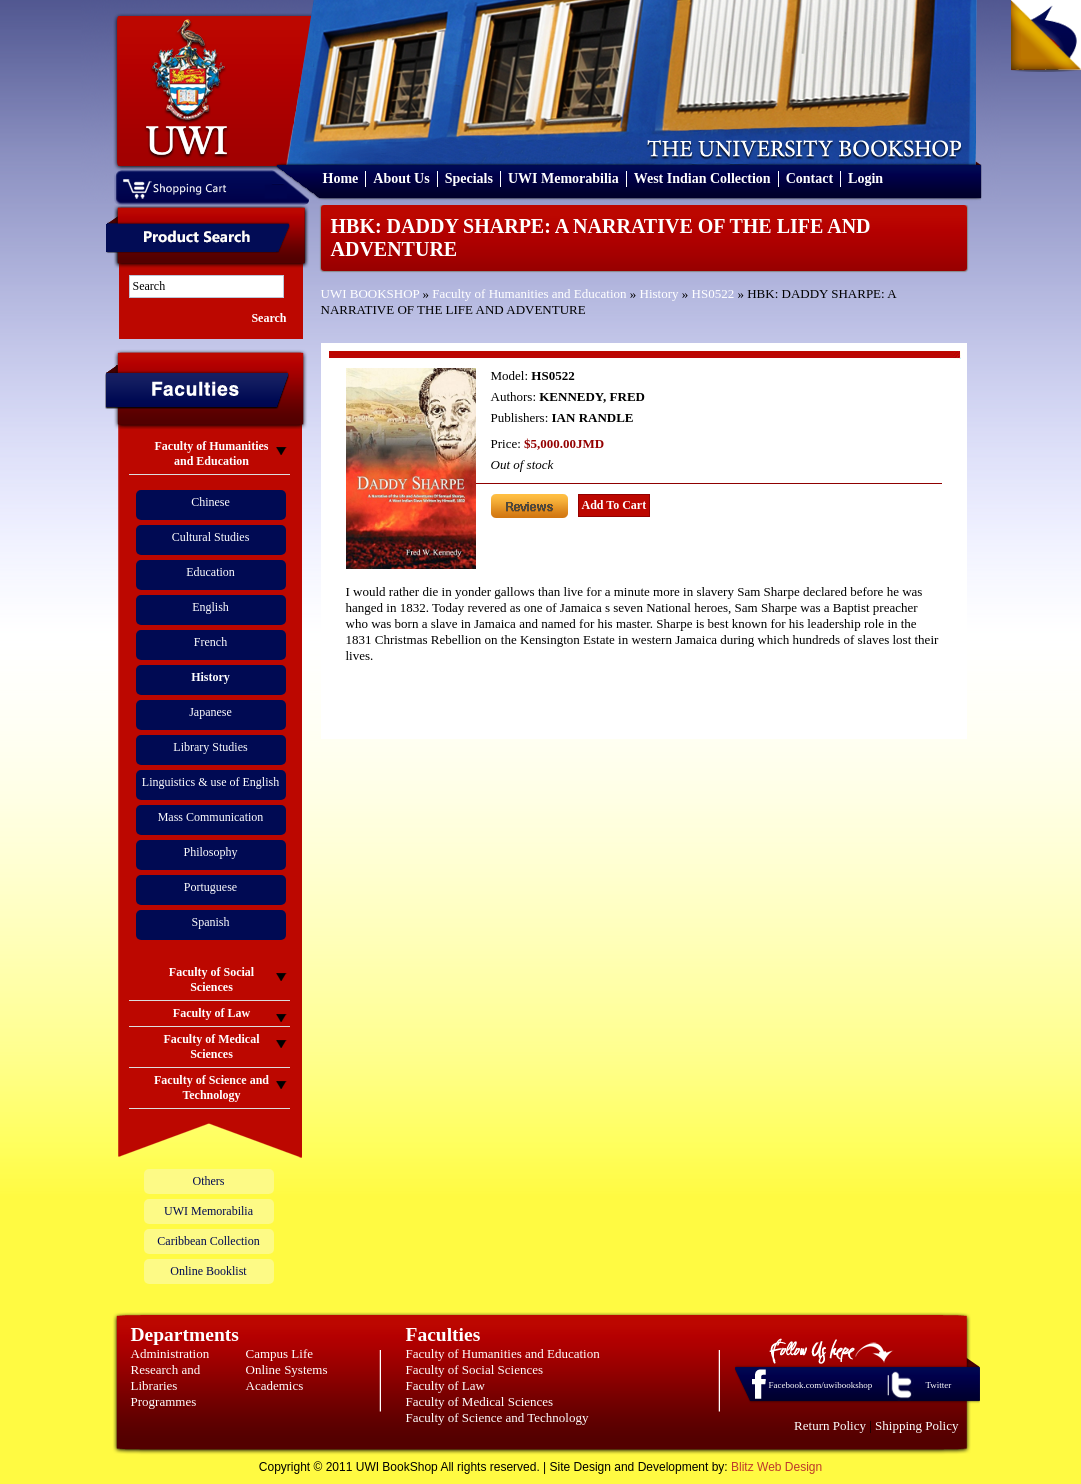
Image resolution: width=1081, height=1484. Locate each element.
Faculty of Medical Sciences (480, 1401)
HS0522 (713, 293)
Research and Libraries (166, 1377)
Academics (275, 1385)
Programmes (164, 1401)
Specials (469, 178)
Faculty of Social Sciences (475, 1369)
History (659, 293)
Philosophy (210, 852)
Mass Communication (211, 817)
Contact (809, 178)
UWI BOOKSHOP (370, 293)
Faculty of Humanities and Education (529, 293)
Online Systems (287, 1369)
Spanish (210, 922)
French (210, 642)
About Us (401, 178)
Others (209, 1181)
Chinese (210, 502)
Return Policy (830, 1425)
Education (210, 572)
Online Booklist (208, 1271)
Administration (170, 1353)
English (210, 607)
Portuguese (210, 887)
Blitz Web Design (776, 1467)
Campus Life (280, 1353)
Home (341, 178)
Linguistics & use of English (210, 782)
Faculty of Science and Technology (497, 1417)
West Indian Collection (702, 178)
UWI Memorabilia (563, 178)
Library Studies (210, 747)
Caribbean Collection (208, 1241)
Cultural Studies (211, 537)
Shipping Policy (916, 1425)
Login (865, 178)
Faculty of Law (445, 1385)
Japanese (210, 712)
